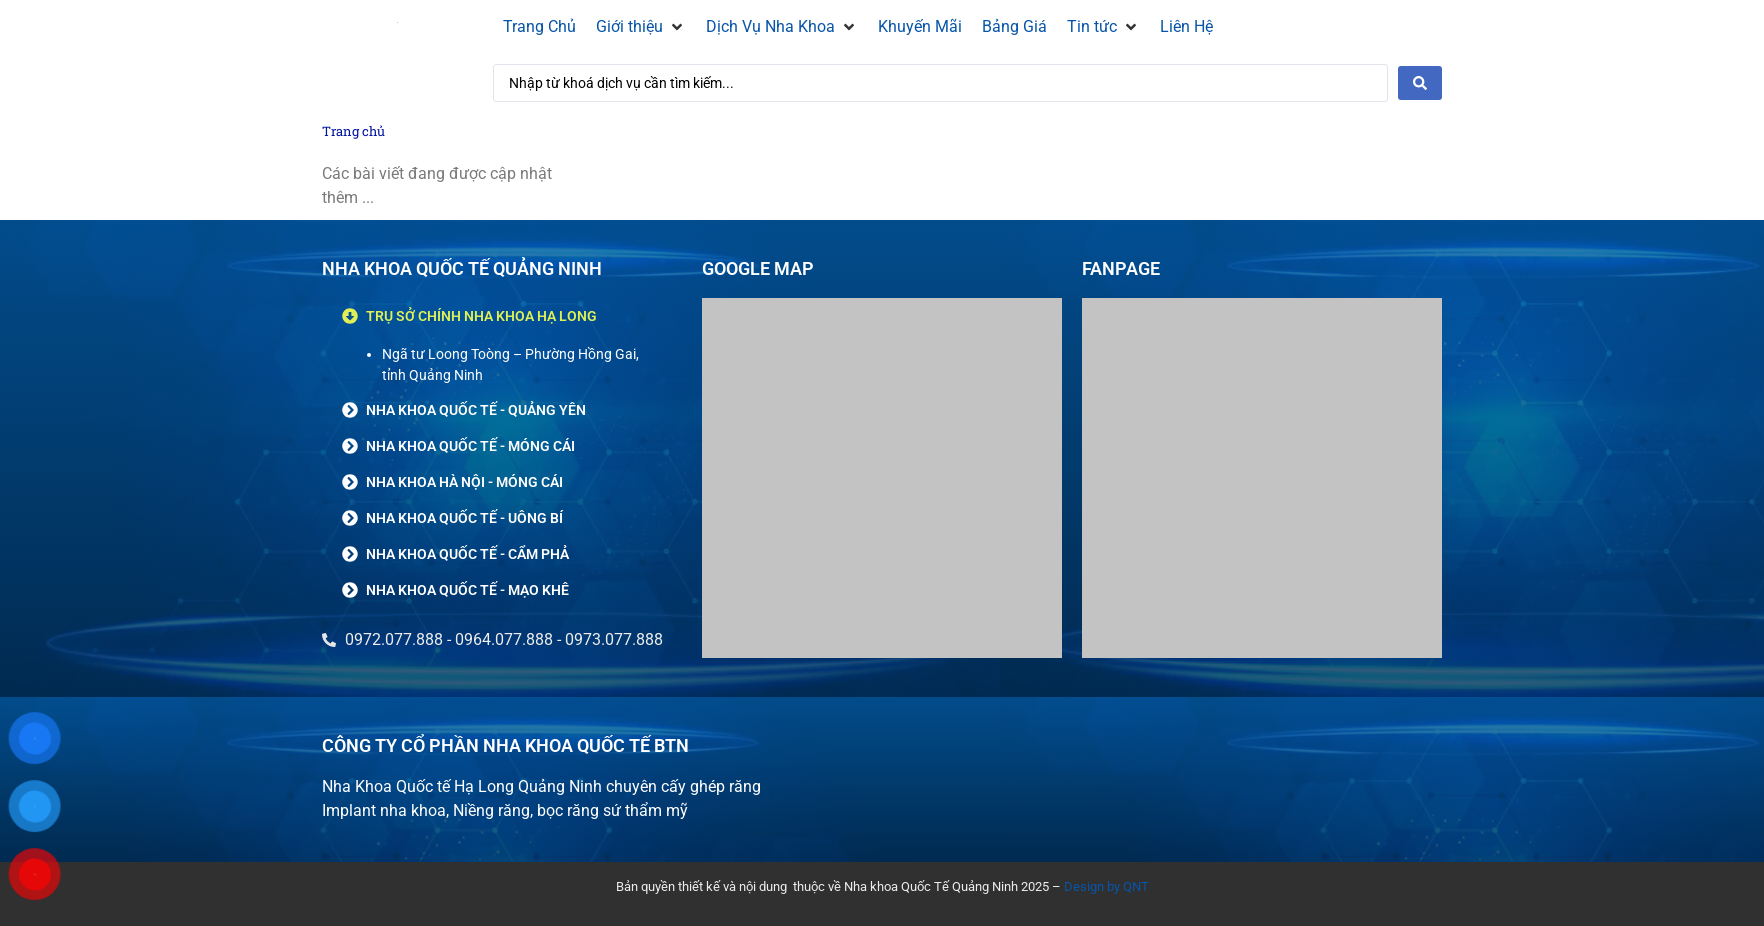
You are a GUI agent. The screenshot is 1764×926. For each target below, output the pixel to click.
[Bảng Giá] (1014, 27)
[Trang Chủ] (539, 27)
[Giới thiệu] (641, 27)
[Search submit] (1420, 83)
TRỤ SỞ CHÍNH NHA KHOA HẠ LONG (481, 316)
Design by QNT (1106, 886)
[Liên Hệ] (1186, 27)
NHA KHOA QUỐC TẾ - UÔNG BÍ (464, 518)
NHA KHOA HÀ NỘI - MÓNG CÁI (464, 482)
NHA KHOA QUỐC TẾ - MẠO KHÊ (467, 590)
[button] (502, 316)
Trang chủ (353, 131)
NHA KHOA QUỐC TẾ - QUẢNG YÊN (476, 410)
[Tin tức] (1103, 27)
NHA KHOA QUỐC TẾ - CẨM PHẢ (467, 554)
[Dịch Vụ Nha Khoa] (782, 27)
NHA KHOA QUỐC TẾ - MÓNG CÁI (470, 446)
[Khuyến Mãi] (920, 27)
